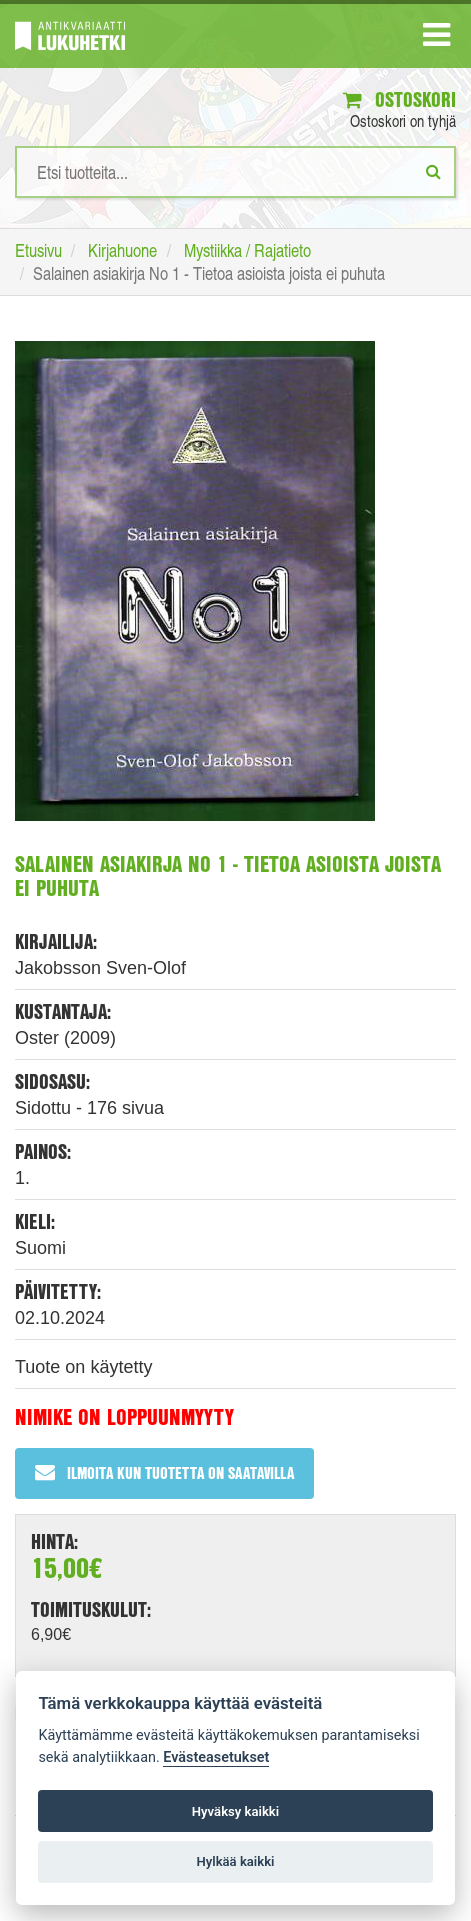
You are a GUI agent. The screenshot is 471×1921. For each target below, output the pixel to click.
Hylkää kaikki (235, 1861)
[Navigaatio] (436, 39)
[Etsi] (433, 171)
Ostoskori (399, 99)
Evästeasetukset (216, 1757)
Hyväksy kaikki (235, 1811)
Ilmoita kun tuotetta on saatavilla (164, 1472)
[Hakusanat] (235, 172)
